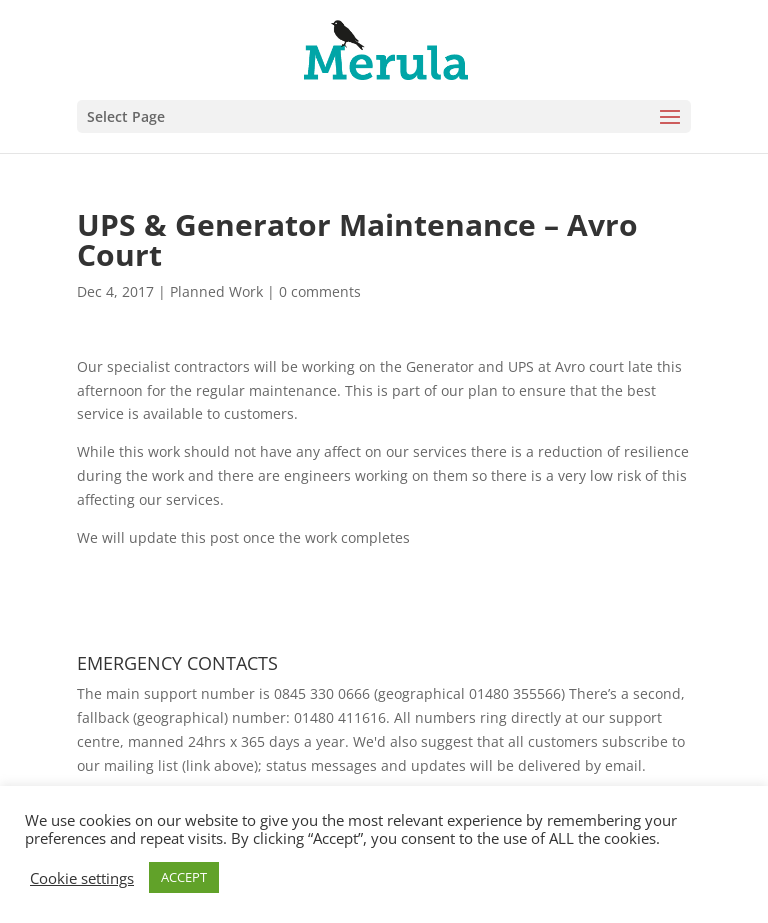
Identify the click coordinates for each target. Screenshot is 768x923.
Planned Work (216, 291)
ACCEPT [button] (184, 877)
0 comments (320, 291)
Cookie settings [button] (82, 878)
